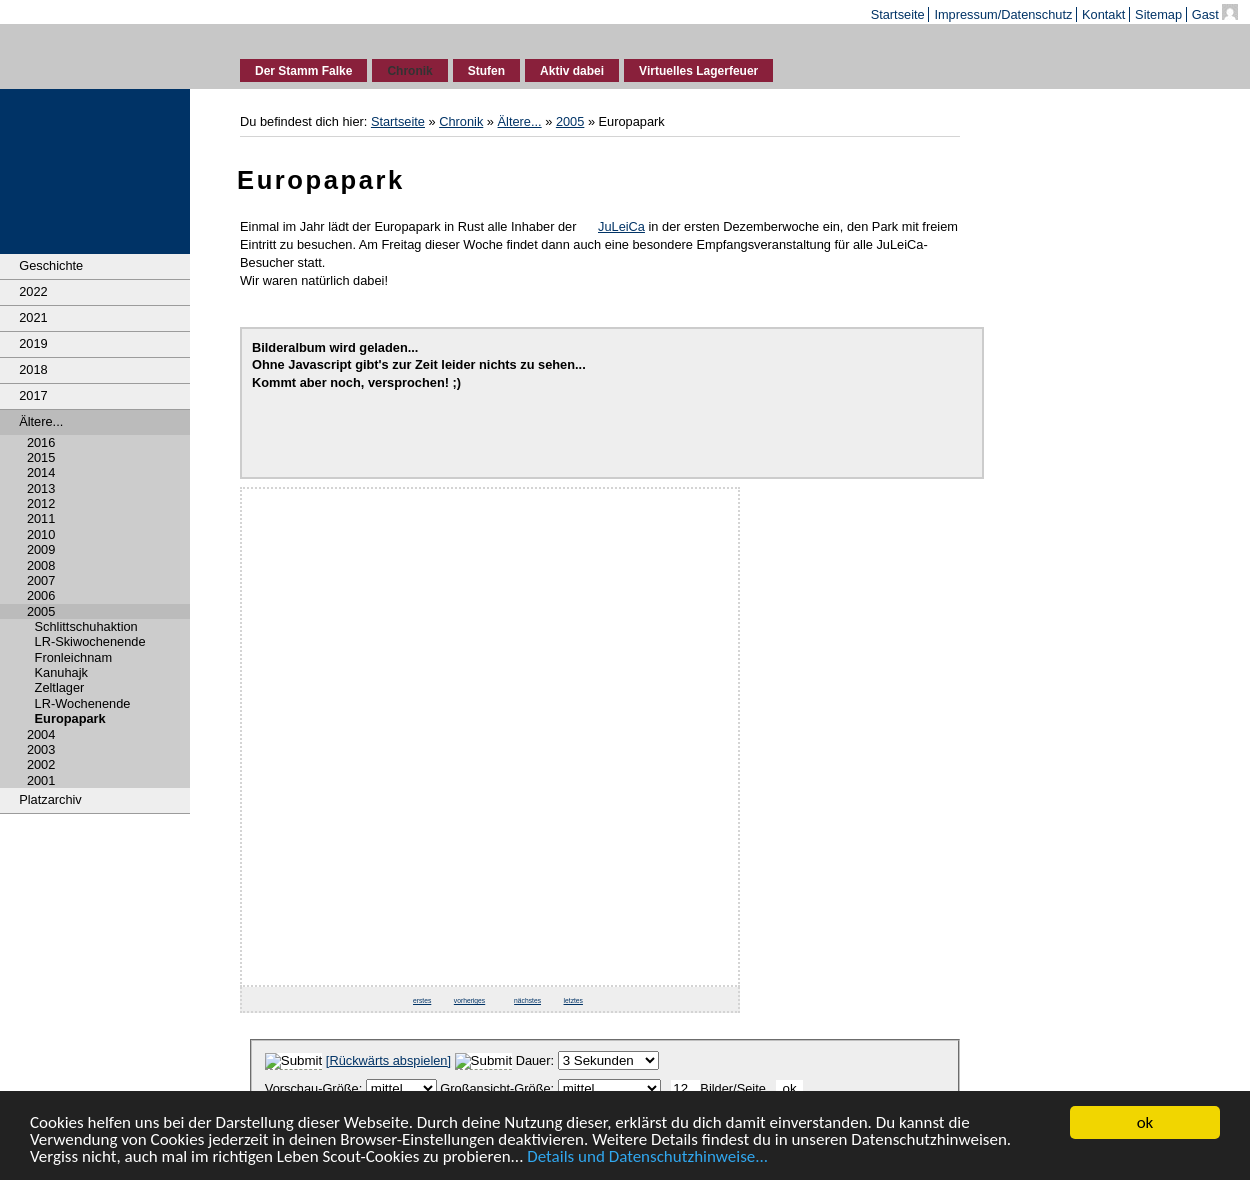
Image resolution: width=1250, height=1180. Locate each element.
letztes (573, 1000)
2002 (41, 764)
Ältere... (41, 421)
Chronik (409, 71)
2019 (33, 343)
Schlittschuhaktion (86, 626)
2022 (33, 291)
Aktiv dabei (572, 71)
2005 (41, 611)
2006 (41, 595)
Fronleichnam (74, 657)
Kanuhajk (61, 672)
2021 (33, 317)
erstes (422, 1000)
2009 (41, 549)
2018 (33, 369)
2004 (41, 734)
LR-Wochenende (83, 703)
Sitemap (1158, 14)
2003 (41, 749)
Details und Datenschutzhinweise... (647, 1157)
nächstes (527, 1000)
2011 (41, 518)
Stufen (486, 71)
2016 (41, 442)
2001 (41, 780)
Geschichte (51, 265)
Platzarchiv (50, 799)
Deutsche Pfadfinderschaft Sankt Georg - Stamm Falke (95, 53)
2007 (41, 580)
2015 (41, 457)
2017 (33, 395)
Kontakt (1103, 14)
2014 (41, 472)
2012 (41, 503)
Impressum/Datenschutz (1003, 14)
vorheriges (469, 1000)
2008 (41, 565)
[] (388, 1060)
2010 (41, 534)
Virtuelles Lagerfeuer (698, 71)
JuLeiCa (621, 226)
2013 (41, 488)
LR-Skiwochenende (90, 641)
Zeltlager (60, 687)
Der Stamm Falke (303, 71)
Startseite (898, 14)
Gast (1219, 14)
